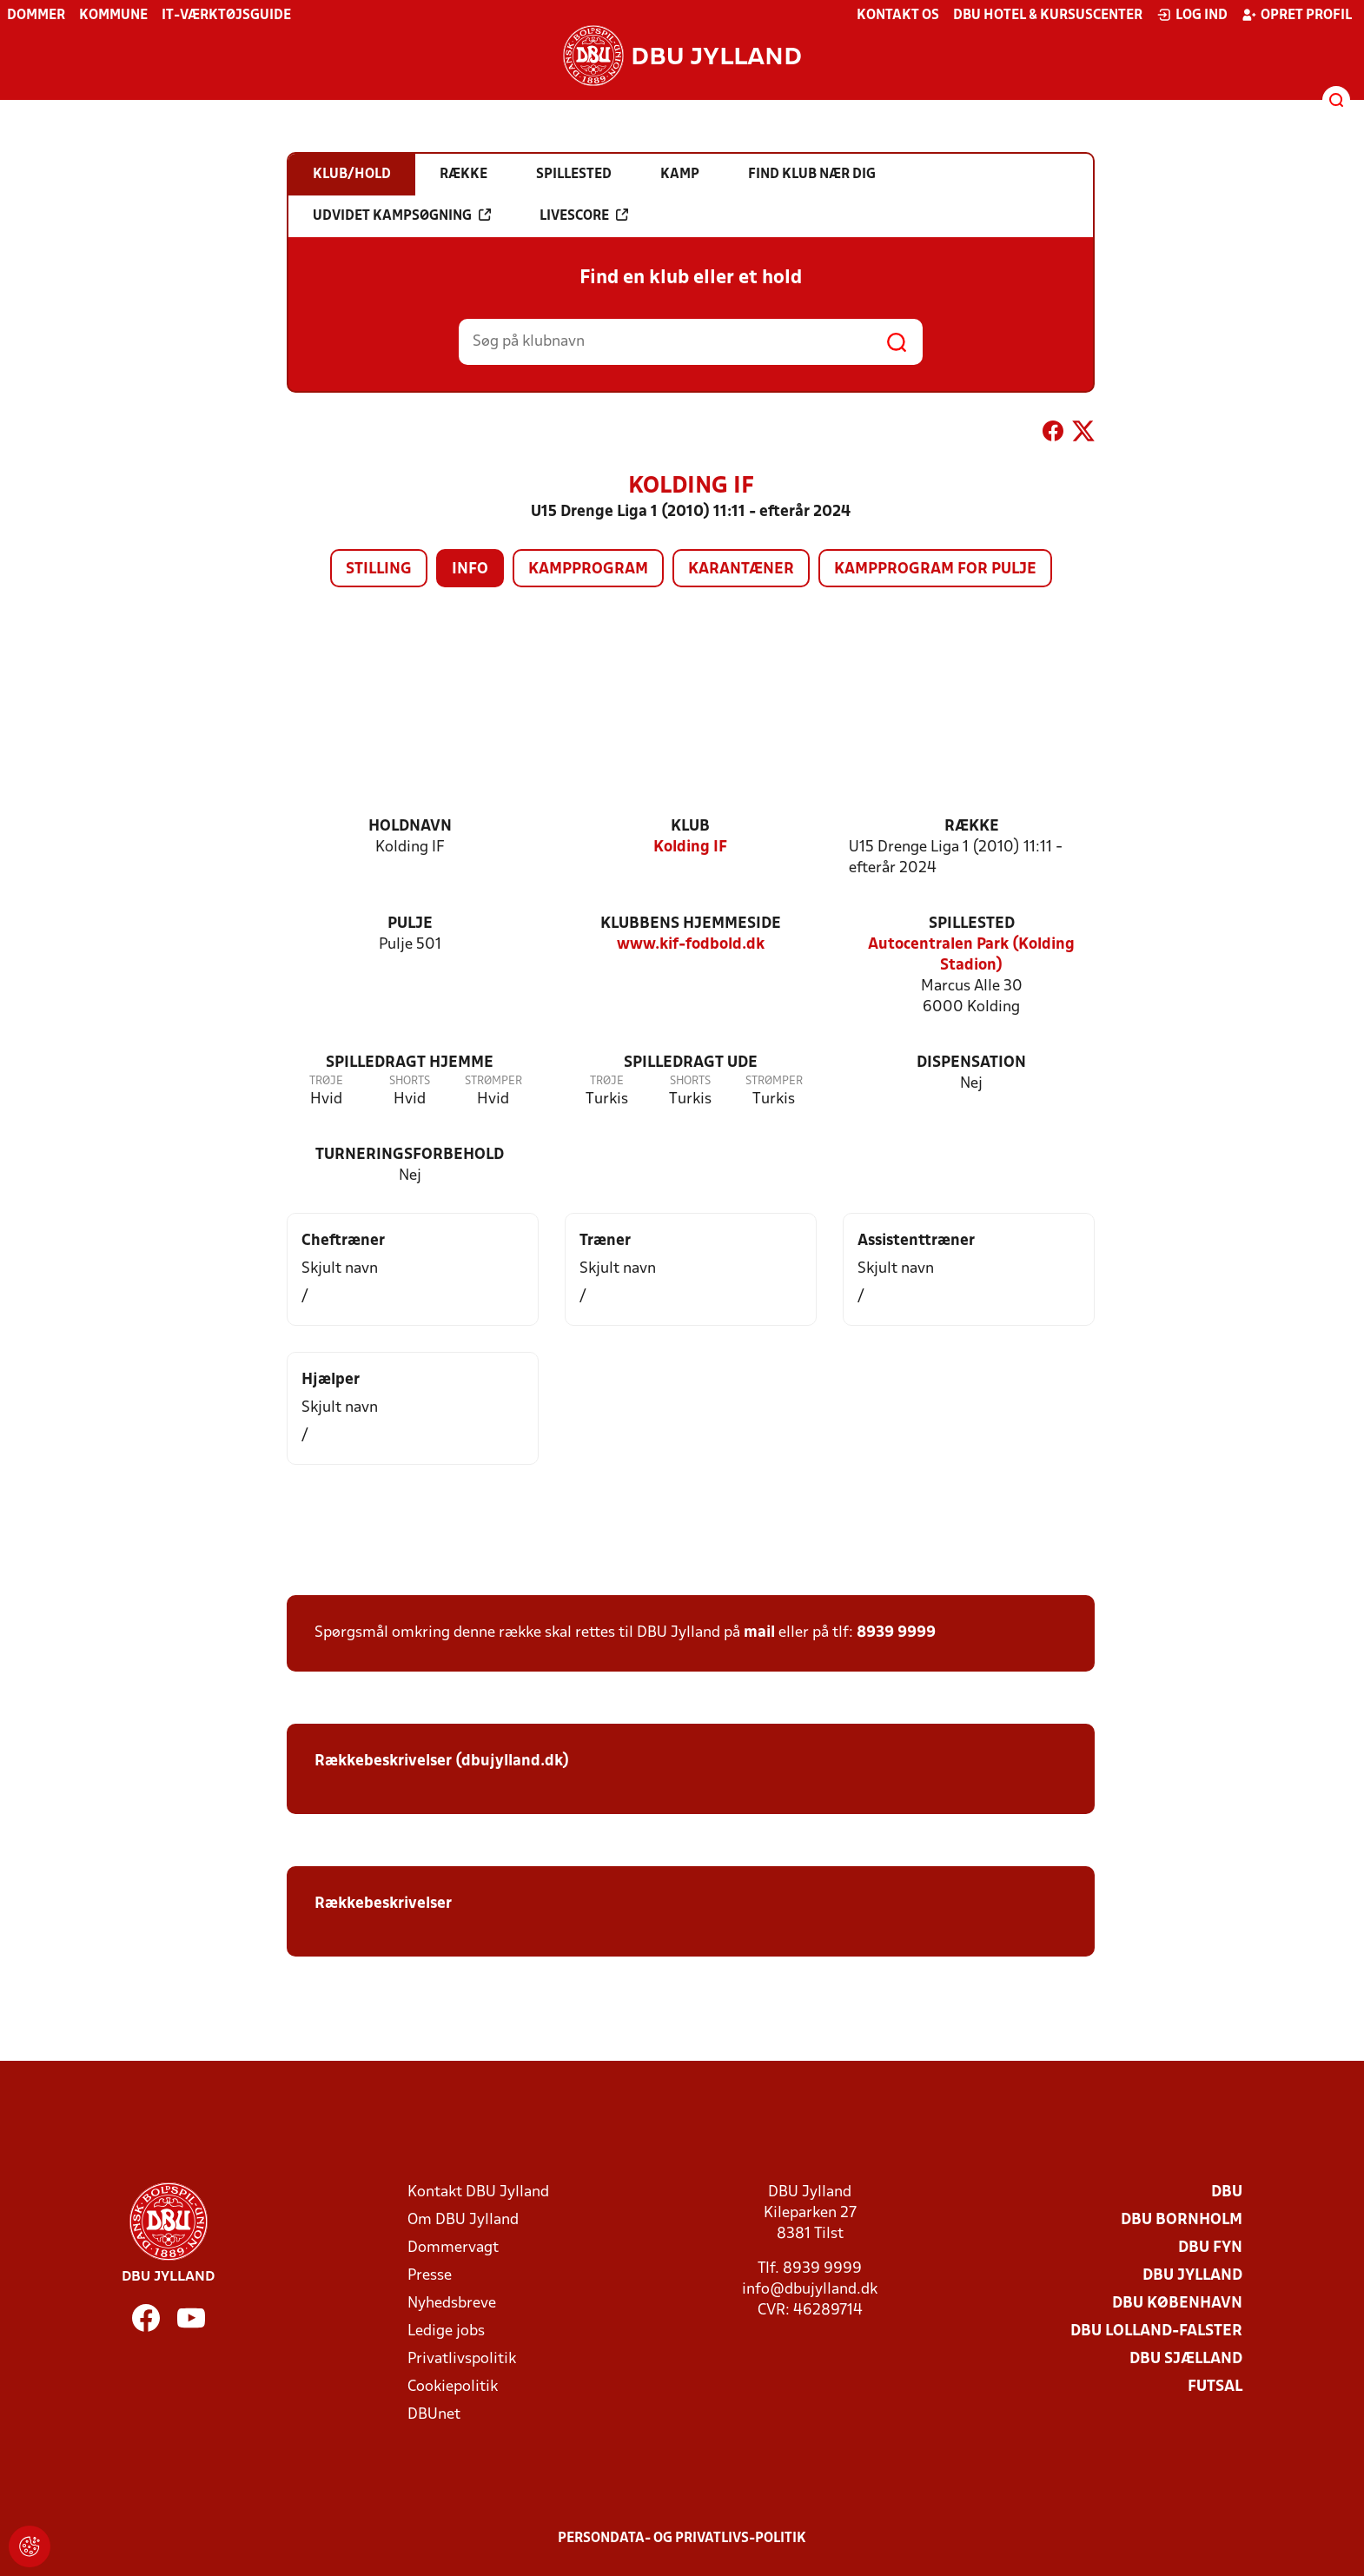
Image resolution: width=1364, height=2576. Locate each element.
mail (759, 1633)
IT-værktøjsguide (226, 16)
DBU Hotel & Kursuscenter (1047, 16)
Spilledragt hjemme (409, 1063)
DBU (1226, 2192)
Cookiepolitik (452, 2387)
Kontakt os (898, 16)
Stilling (379, 569)
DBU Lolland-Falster (1156, 2331)
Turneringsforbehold (409, 1155)
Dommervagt (453, 2248)
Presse (429, 2275)
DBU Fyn (1210, 2248)
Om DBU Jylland (463, 2220)
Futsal (1215, 2387)
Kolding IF (690, 847)
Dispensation (971, 1063)
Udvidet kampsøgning (402, 215)
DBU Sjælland (1185, 2359)
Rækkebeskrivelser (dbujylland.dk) (442, 1761)
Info (470, 569)
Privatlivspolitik (461, 2359)
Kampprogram (588, 569)
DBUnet (433, 2414)
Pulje (410, 924)
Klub (690, 826)
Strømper (493, 1081)
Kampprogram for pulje (935, 569)
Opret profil (1297, 15)
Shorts (409, 1081)
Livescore (584, 215)
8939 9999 (896, 1633)
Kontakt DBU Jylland (478, 2192)
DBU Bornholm (1181, 2220)
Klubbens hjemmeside (690, 924)
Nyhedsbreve (451, 2303)
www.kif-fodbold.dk (691, 944)
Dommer (36, 16)
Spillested (972, 924)
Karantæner (741, 569)
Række (971, 826)
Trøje (326, 1081)
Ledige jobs (446, 2331)
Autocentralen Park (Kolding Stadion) (971, 955)
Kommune (113, 16)
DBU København (1177, 2303)
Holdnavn (410, 826)
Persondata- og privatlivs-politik (682, 2539)
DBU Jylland (1192, 2275)
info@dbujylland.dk (809, 2289)
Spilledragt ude (691, 1063)
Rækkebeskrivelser (383, 1904)
